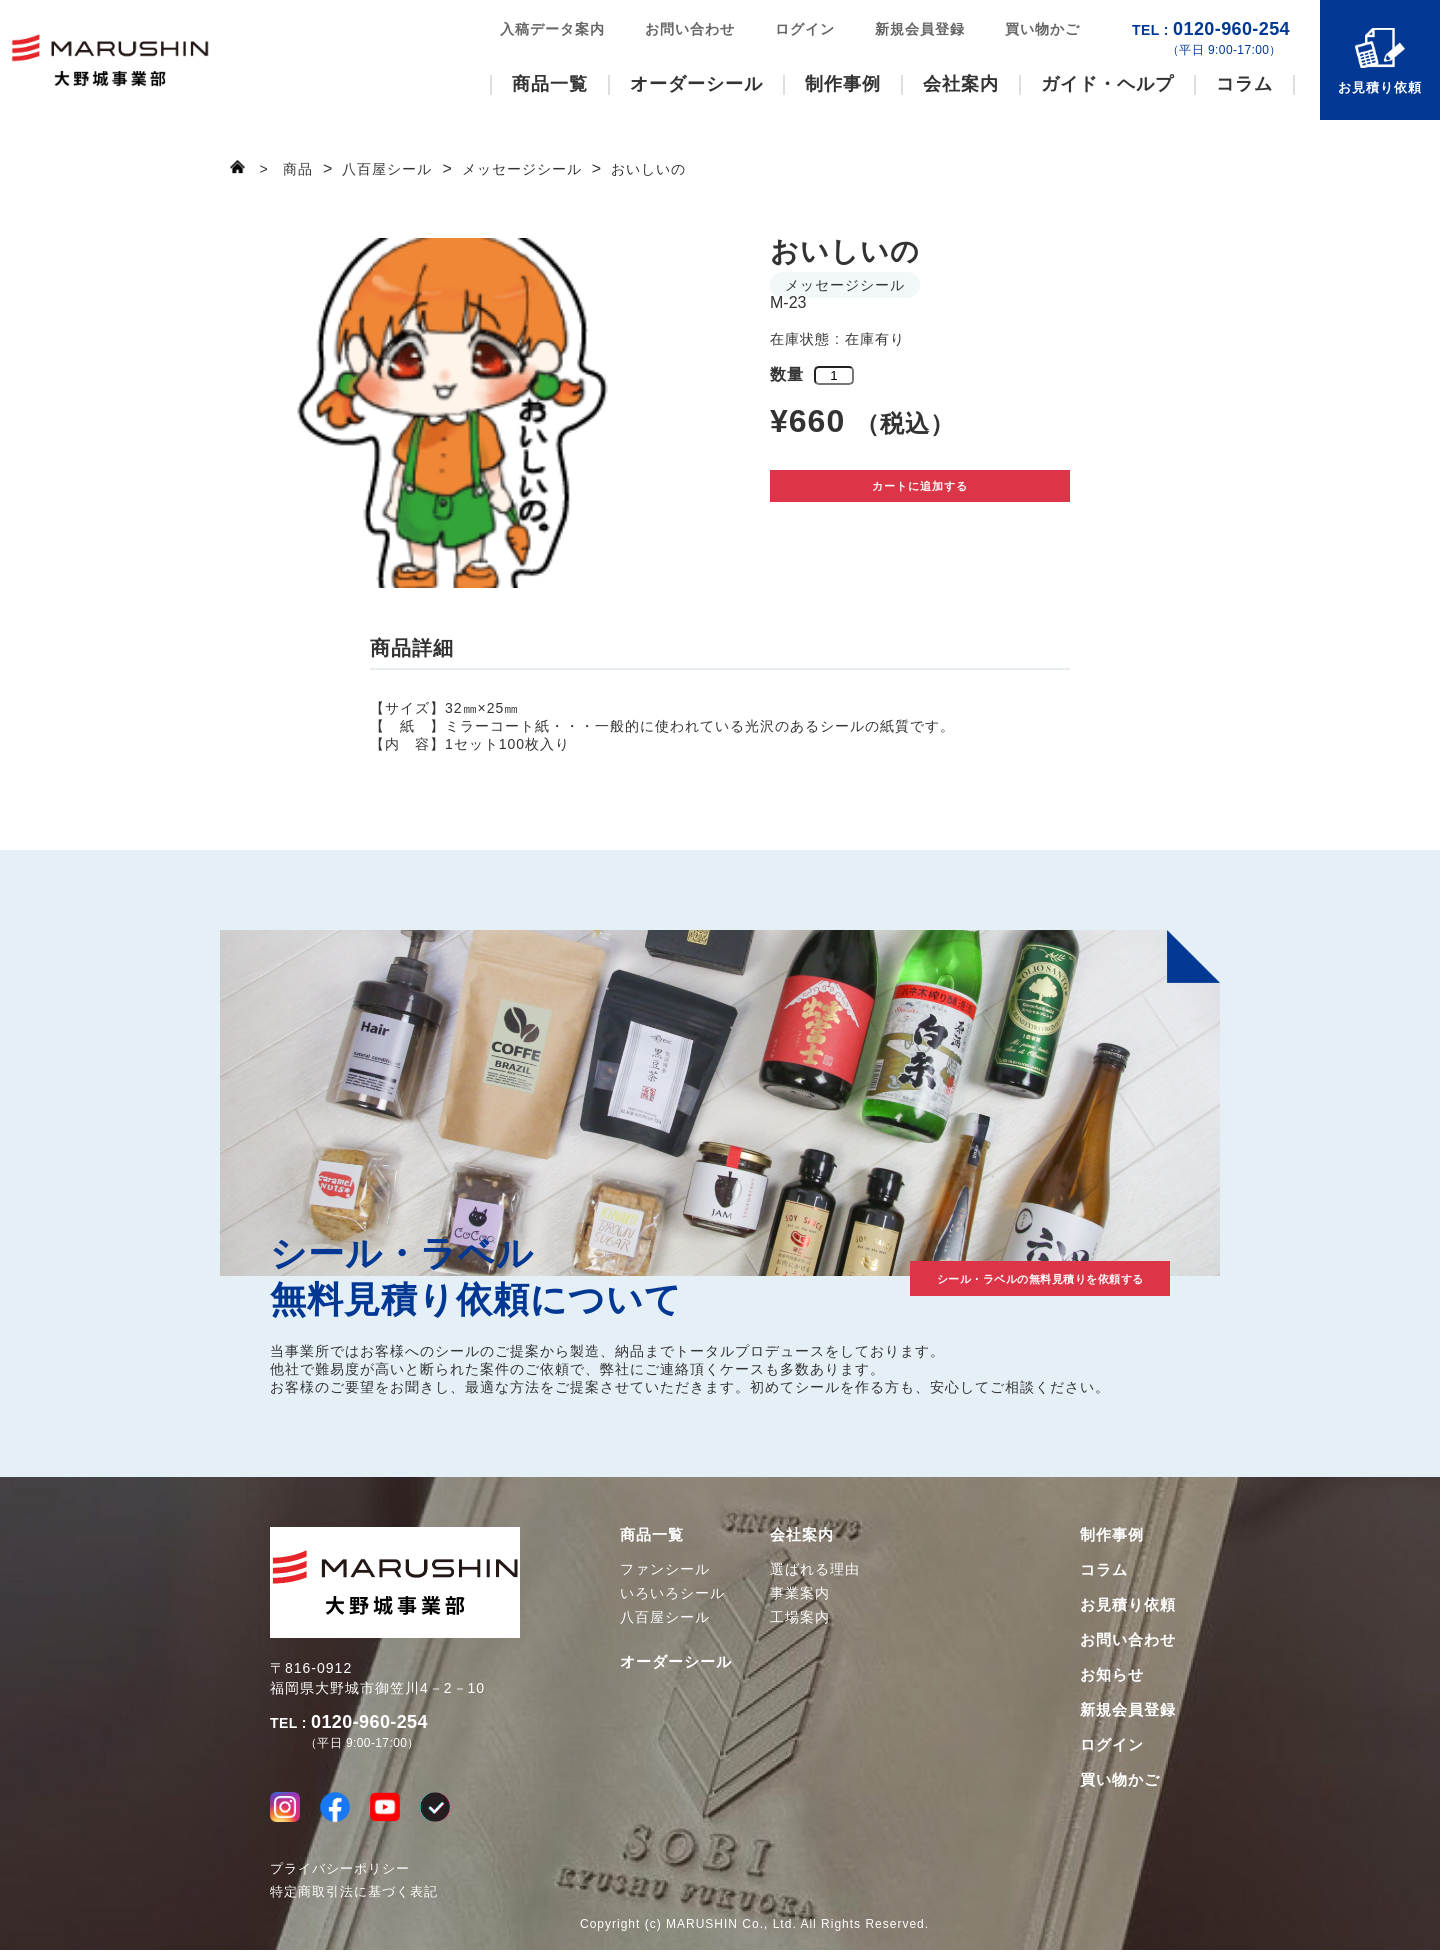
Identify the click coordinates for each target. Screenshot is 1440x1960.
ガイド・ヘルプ (1107, 84)
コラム (1244, 84)
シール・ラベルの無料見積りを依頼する (970, 1273)
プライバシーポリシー (340, 1878)
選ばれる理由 (815, 1569)
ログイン (805, 29)
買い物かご (1042, 29)
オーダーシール (696, 84)
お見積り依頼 (1380, 87)
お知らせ (1112, 1674)
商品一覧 (550, 84)
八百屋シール (665, 1617)
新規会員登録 (920, 29)
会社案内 (961, 84)
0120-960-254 (1211, 38)
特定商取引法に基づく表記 (354, 1901)
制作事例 (843, 84)
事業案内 (800, 1593)
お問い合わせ (690, 29)
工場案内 (800, 1617)
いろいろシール (672, 1593)
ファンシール (665, 1569)
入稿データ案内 (552, 29)
